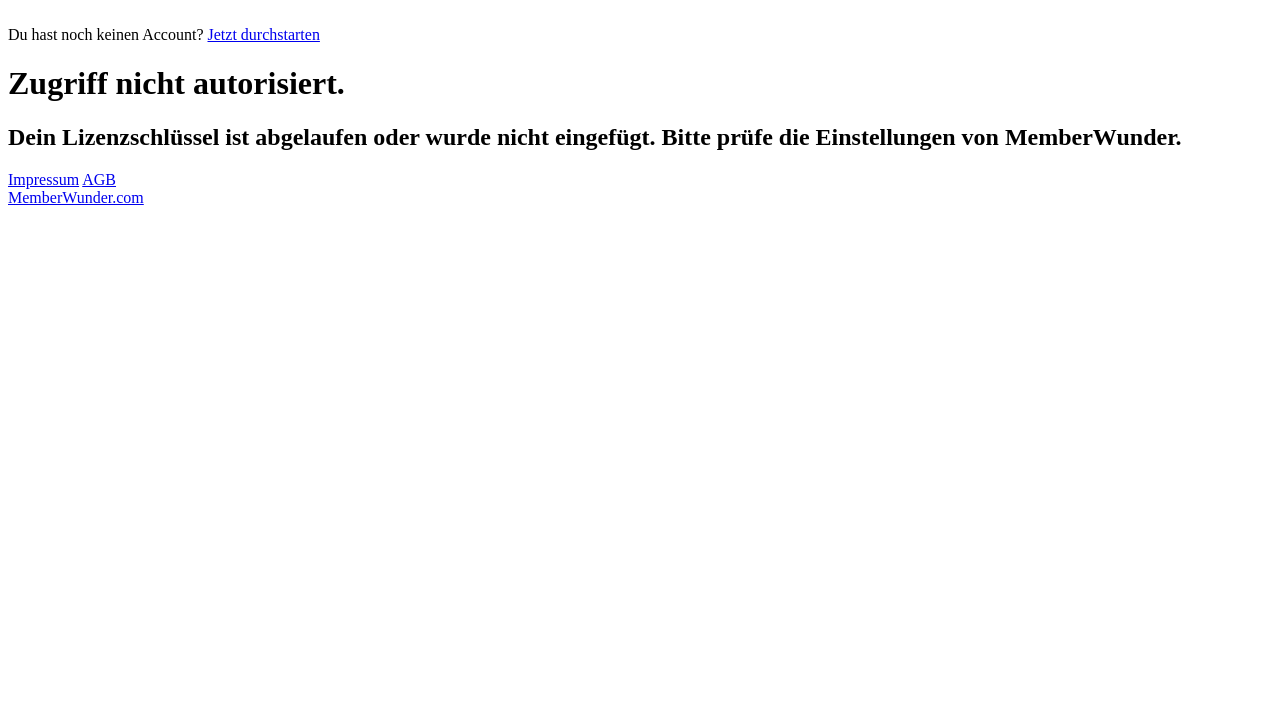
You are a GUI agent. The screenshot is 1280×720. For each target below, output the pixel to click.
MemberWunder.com (76, 197)
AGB (99, 179)
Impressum (43, 179)
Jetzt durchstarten (264, 34)
